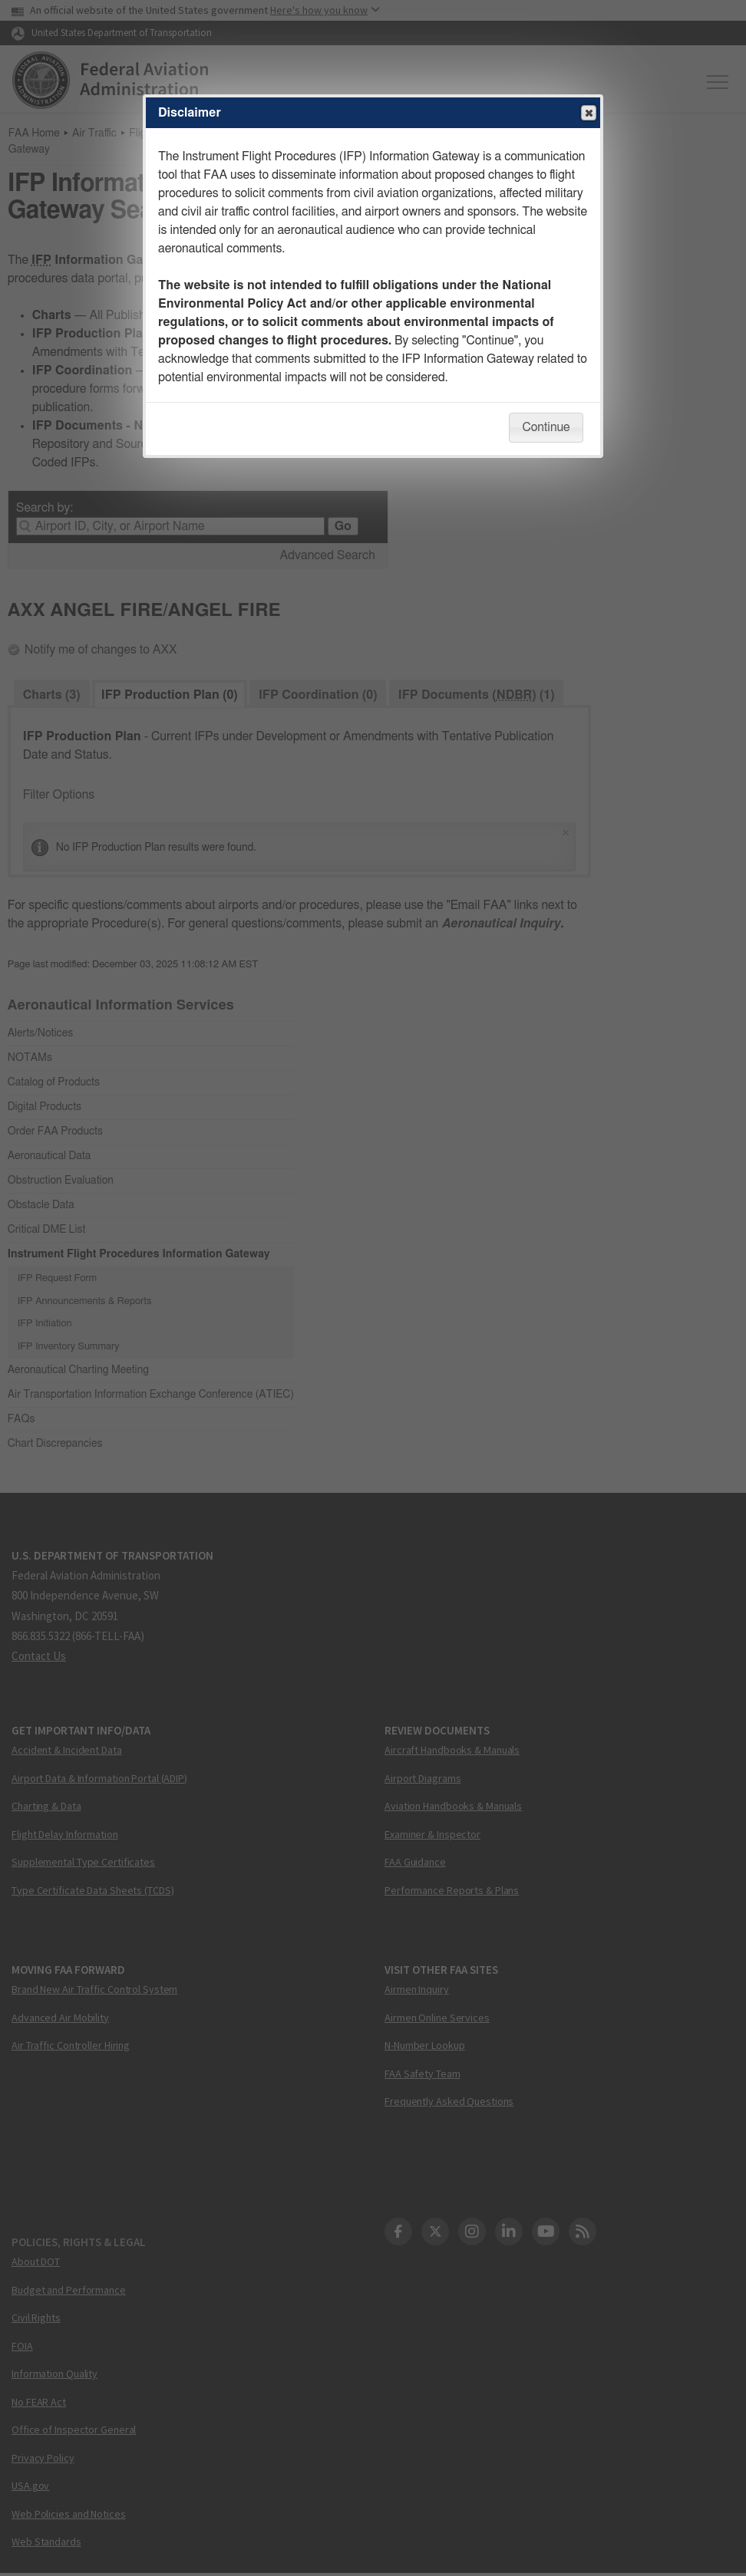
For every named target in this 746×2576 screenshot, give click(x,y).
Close (588, 113)
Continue (545, 427)
